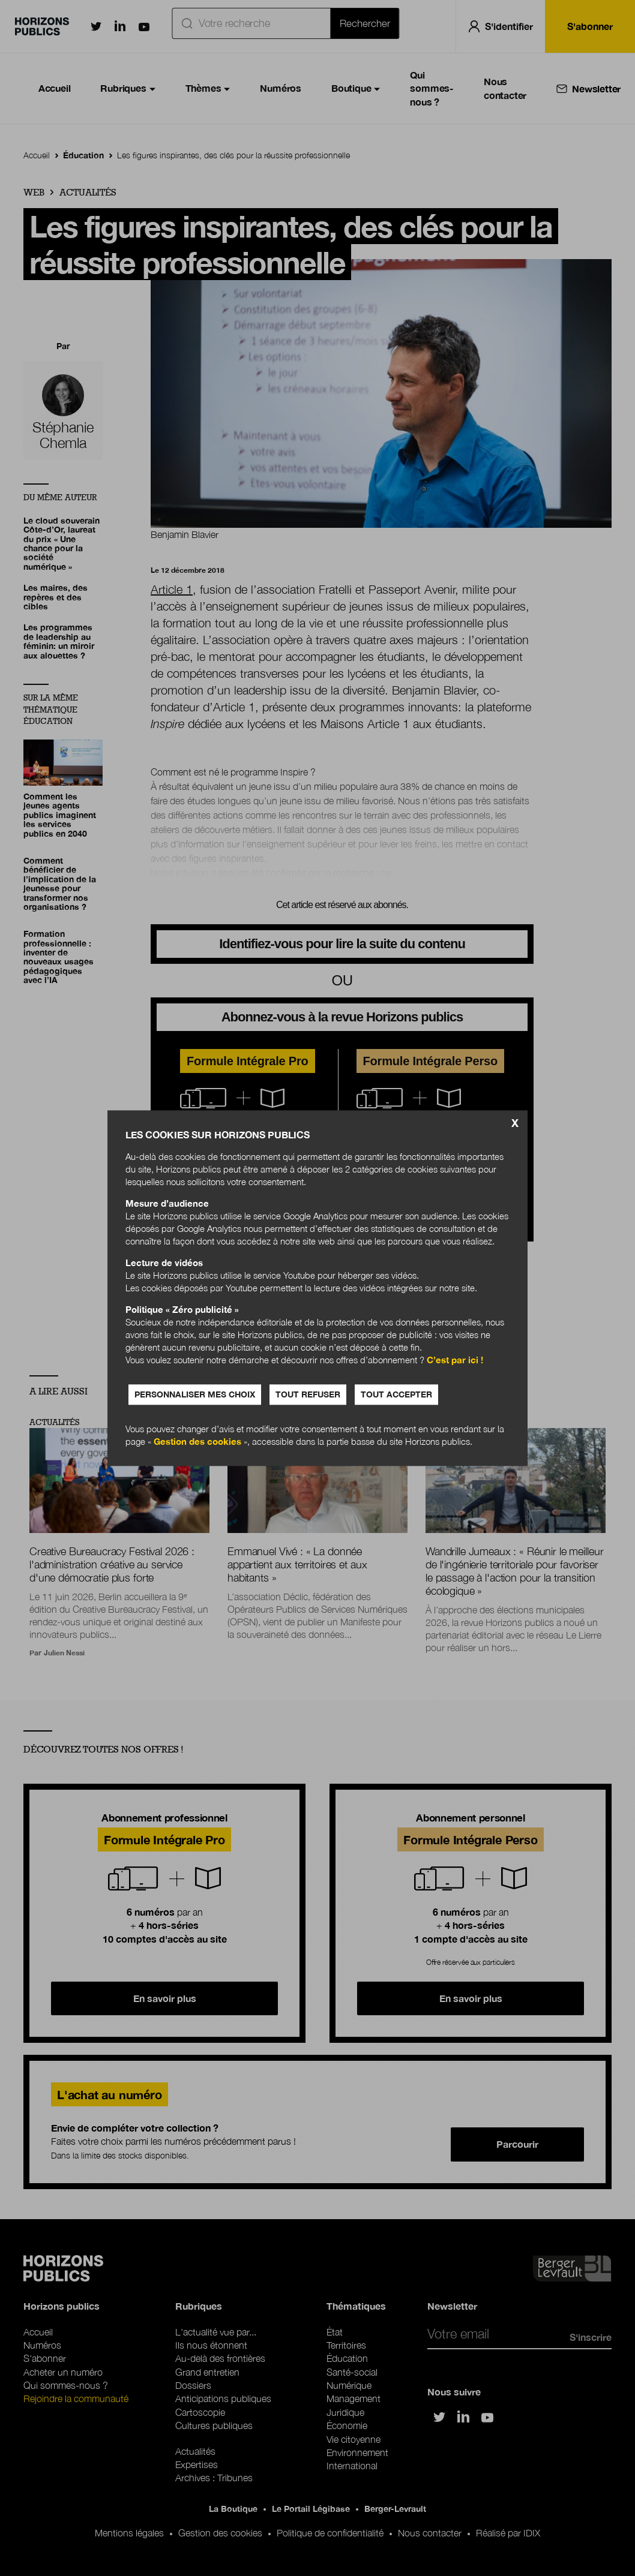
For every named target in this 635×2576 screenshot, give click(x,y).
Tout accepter (396, 1394)
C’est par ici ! (455, 1359)
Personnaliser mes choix (194, 1394)
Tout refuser (307, 1394)
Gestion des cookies (197, 1441)
